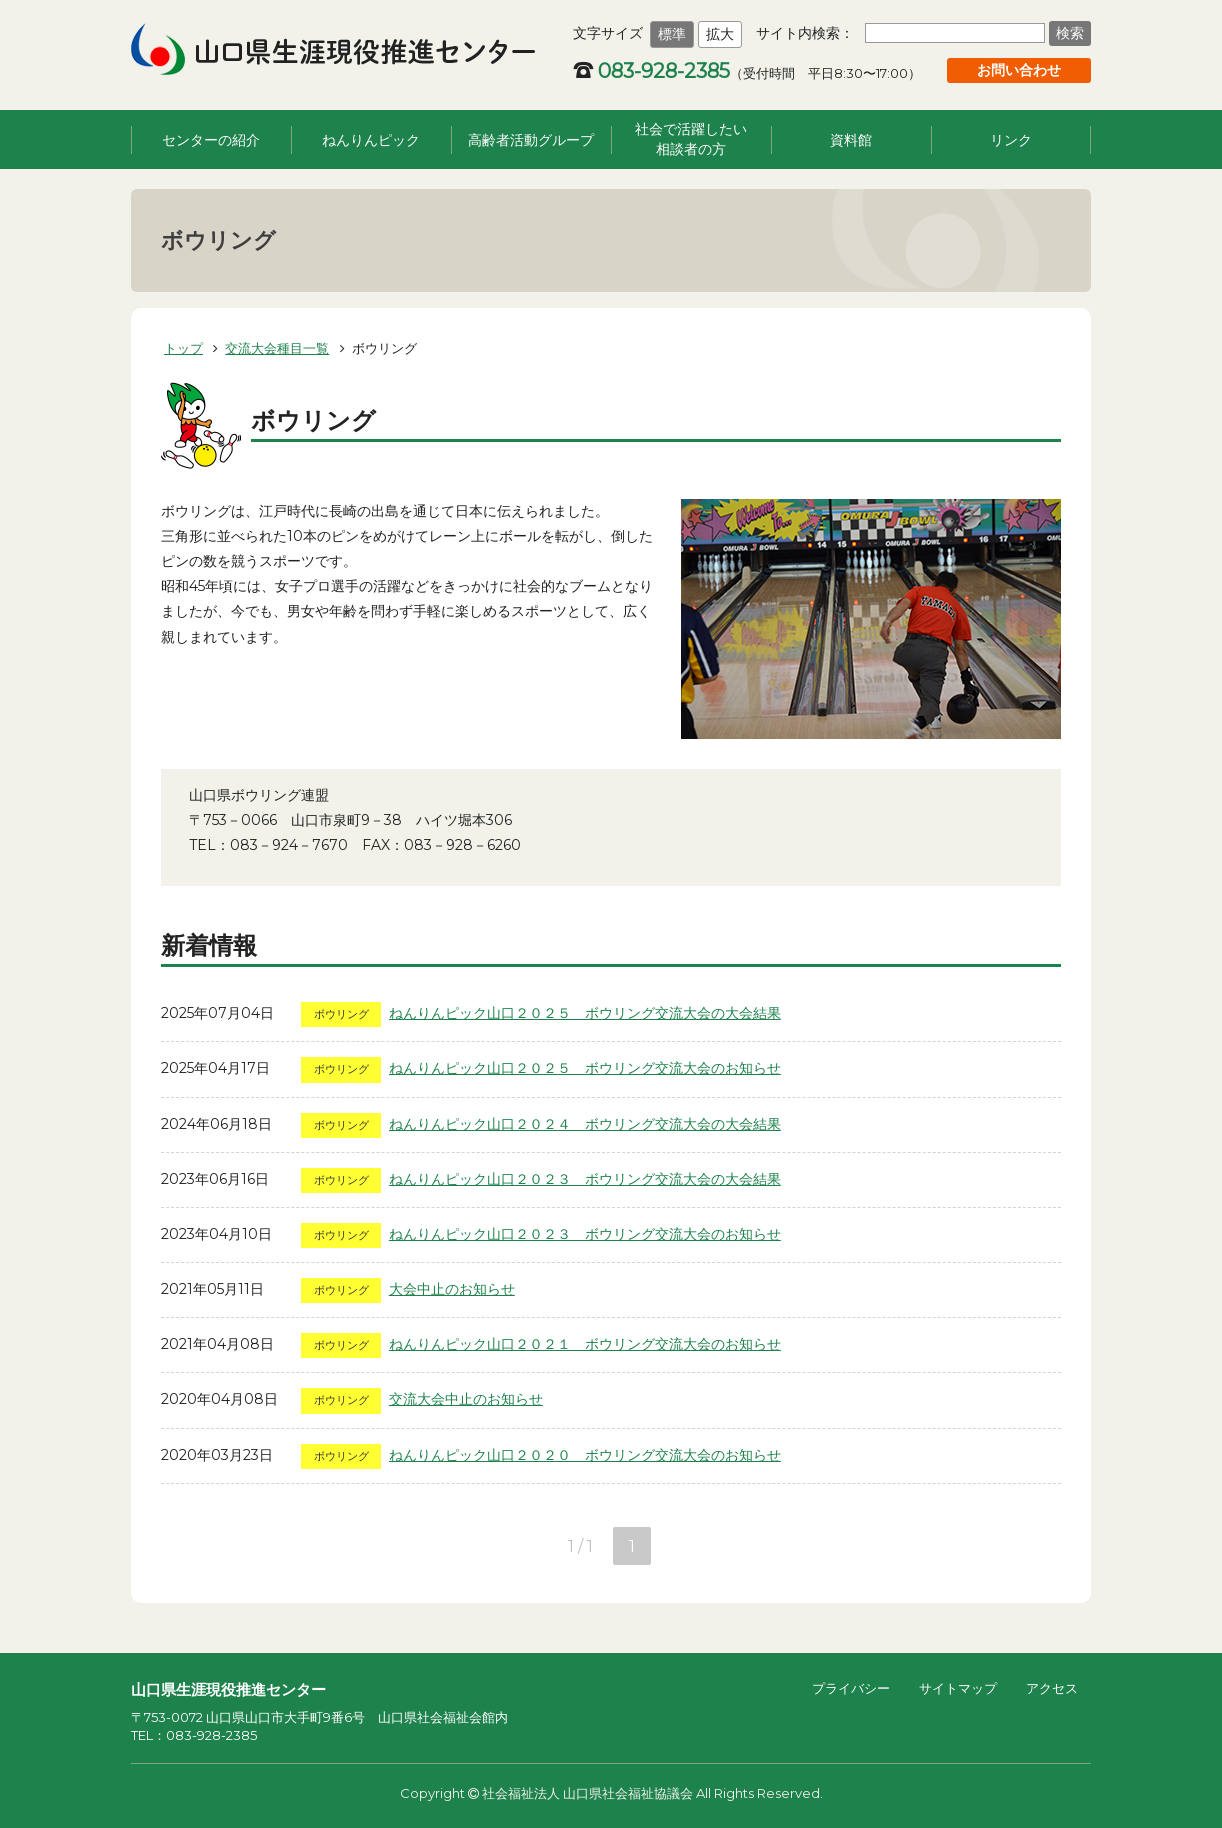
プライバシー (851, 1688)
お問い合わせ (1019, 70)
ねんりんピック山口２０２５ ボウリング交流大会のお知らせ (585, 1068)
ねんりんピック (371, 140)
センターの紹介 (211, 140)
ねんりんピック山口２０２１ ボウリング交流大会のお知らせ (585, 1344)
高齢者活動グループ (531, 140)
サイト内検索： (805, 33)
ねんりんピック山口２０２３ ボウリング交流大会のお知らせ (585, 1234)
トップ (183, 348)
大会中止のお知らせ (452, 1289)
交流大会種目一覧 (277, 348)
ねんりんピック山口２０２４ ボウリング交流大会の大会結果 (585, 1124)
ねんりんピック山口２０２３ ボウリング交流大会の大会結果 (585, 1179)
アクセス (1052, 1688)
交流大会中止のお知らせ (466, 1399)
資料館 (851, 140)
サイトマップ (958, 1688)
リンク (1011, 140)
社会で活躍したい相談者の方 (691, 139)
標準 (672, 34)
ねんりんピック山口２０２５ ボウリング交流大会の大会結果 (585, 1013)
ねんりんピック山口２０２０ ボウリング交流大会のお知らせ (585, 1455)
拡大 (720, 34)
